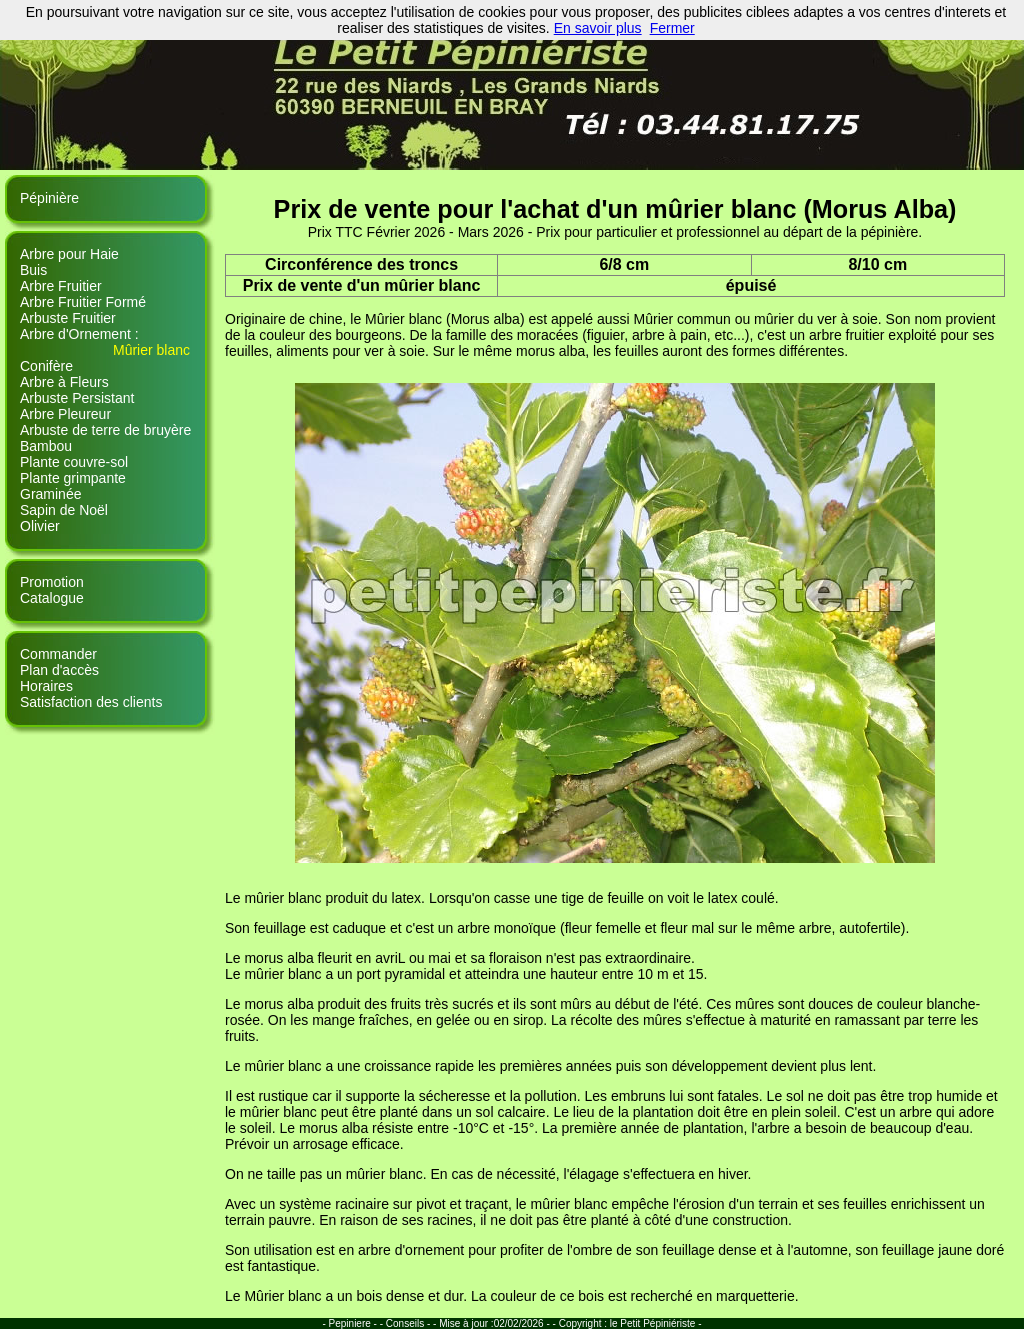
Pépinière (49, 198)
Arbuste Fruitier (68, 318)
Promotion (52, 582)
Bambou (46, 446)
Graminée (50, 494)
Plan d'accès (59, 670)
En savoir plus (598, 28)
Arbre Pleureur (65, 414)
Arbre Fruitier (61, 286)
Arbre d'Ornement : (79, 334)
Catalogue (52, 598)
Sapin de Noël (64, 510)
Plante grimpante (73, 478)
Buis (33, 270)
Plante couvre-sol (74, 462)
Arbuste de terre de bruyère (105, 430)
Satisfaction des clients (91, 702)
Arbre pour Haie (69, 254)
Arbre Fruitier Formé (83, 302)
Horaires (46, 686)
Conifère (46, 366)
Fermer (672, 28)
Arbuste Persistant (77, 398)
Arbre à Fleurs (64, 382)
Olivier (40, 526)
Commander (58, 654)
